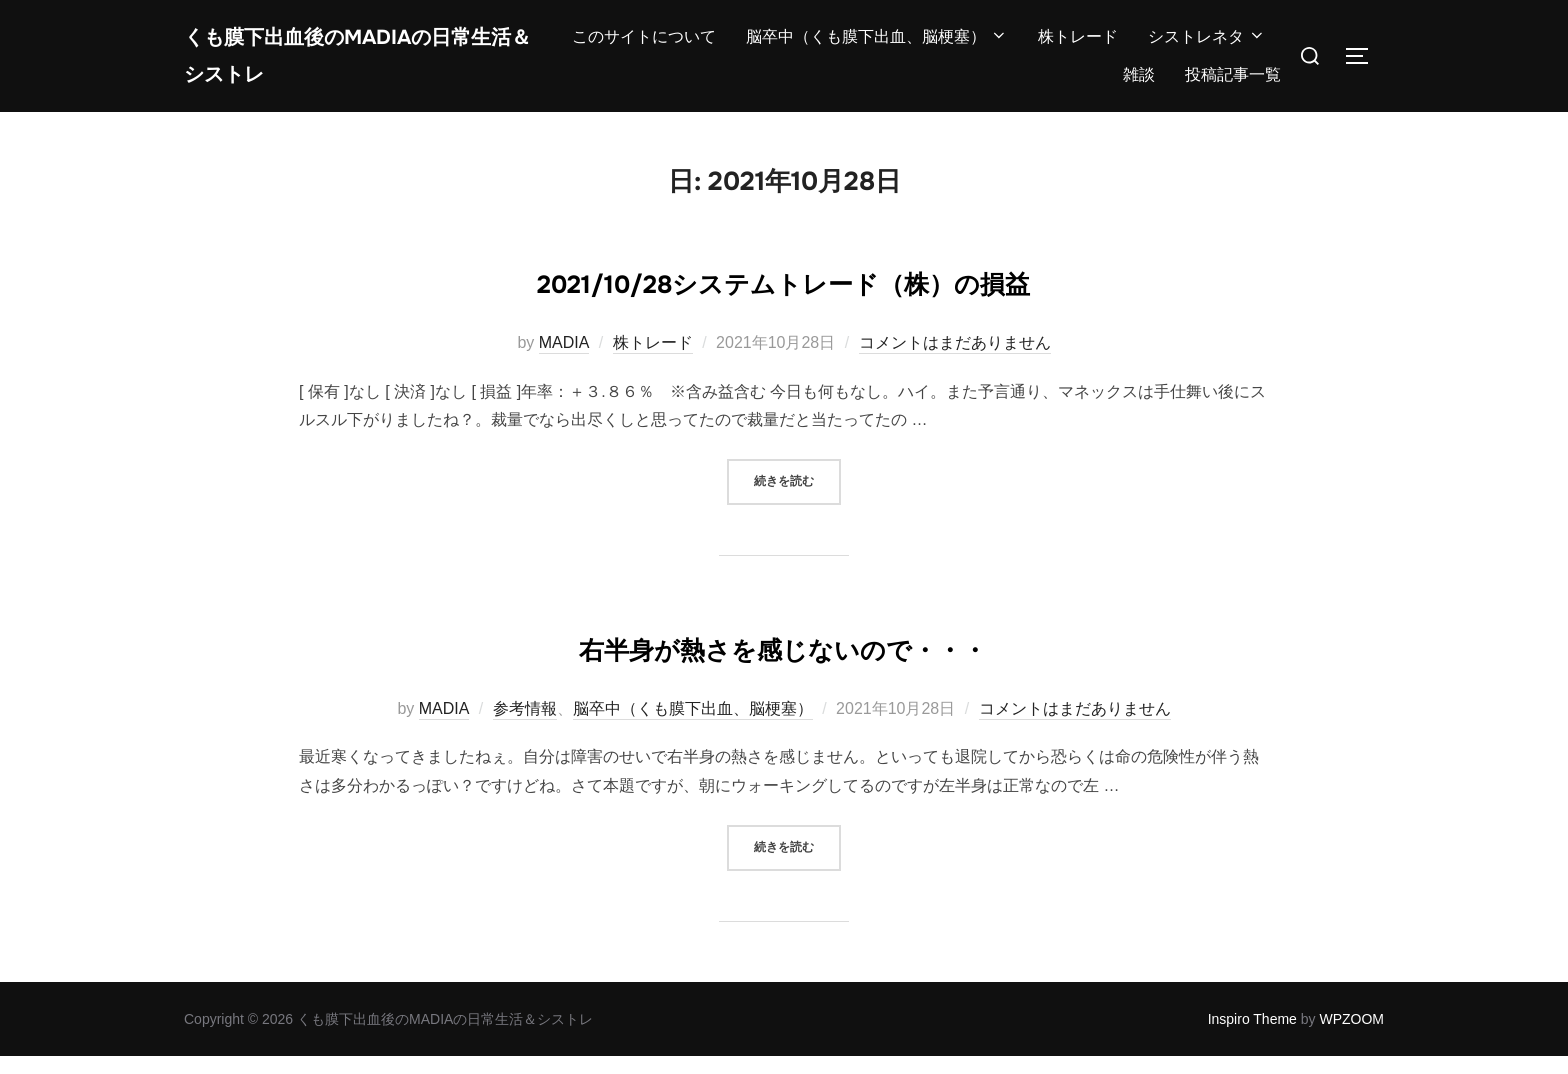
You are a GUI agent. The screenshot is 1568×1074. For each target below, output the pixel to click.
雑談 (1139, 83)
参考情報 (525, 726)
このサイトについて (644, 45)
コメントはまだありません (955, 360)
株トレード (1078, 45)
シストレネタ (1207, 45)
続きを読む (797, 497)
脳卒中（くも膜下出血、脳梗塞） (877, 45)
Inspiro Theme (1252, 1037)
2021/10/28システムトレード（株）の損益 (783, 297)
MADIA (564, 360)
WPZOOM (1351, 1037)
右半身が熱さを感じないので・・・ (783, 663)
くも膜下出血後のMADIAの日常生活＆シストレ (359, 64)
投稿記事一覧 (1233, 83)
